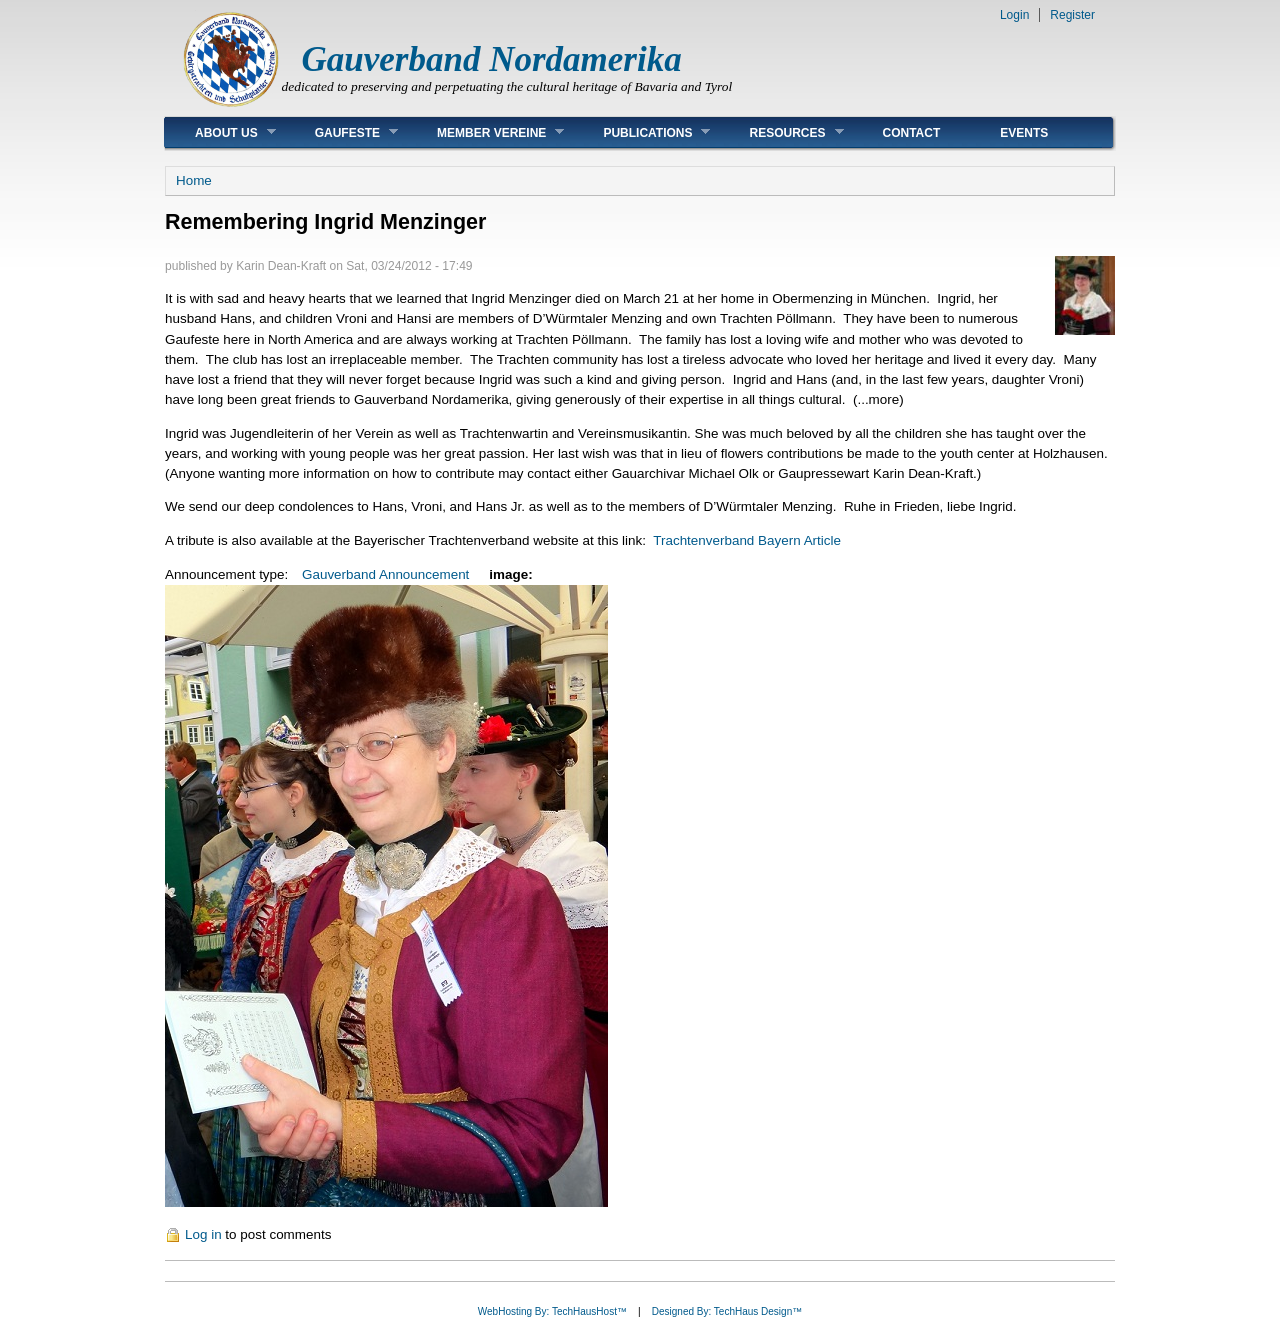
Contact (912, 133)
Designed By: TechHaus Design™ (727, 1311)
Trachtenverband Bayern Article (747, 540)
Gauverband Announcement (385, 574)
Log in (203, 1234)
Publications (641, 132)
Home (194, 180)
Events (1024, 133)
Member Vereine (485, 132)
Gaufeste (341, 132)
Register (1072, 15)
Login (1014, 15)
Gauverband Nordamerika (492, 59)
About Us (220, 132)
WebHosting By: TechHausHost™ (552, 1311)
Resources (781, 132)
